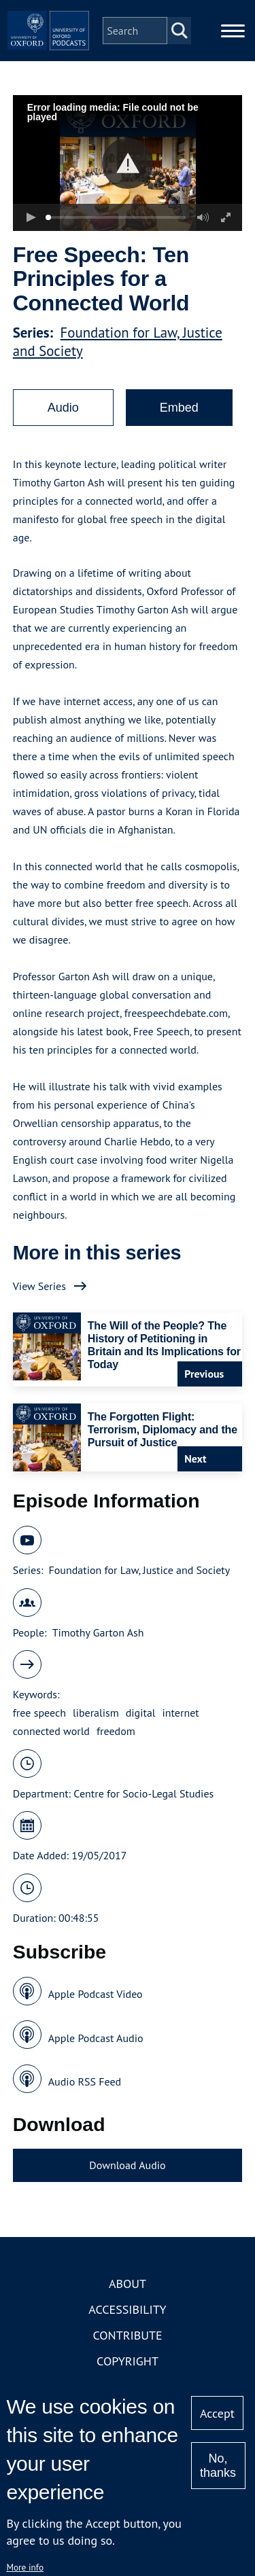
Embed (179, 407)
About (127, 2283)
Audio (63, 407)
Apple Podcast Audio (95, 2038)
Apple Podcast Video (95, 1994)
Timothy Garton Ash (98, 1632)
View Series (39, 1286)
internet (181, 1712)
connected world (51, 1731)
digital (141, 1712)
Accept (217, 2413)
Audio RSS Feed (84, 2081)
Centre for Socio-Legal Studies (143, 1793)
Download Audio (127, 2165)
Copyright (127, 2361)
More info (25, 2567)
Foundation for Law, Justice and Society (139, 1570)
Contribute (127, 2335)
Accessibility (127, 2309)
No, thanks (218, 2466)
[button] (127, 163)
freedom (116, 1731)
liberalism (96, 1712)
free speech (39, 1712)
